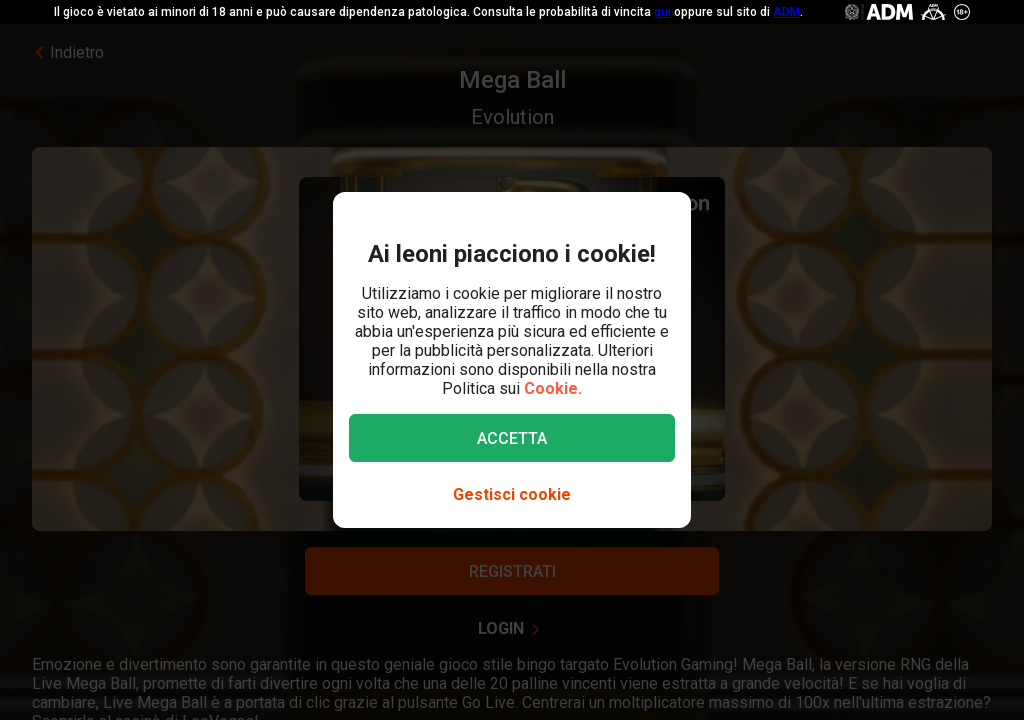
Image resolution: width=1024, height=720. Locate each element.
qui (662, 12)
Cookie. (553, 388)
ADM (786, 12)
